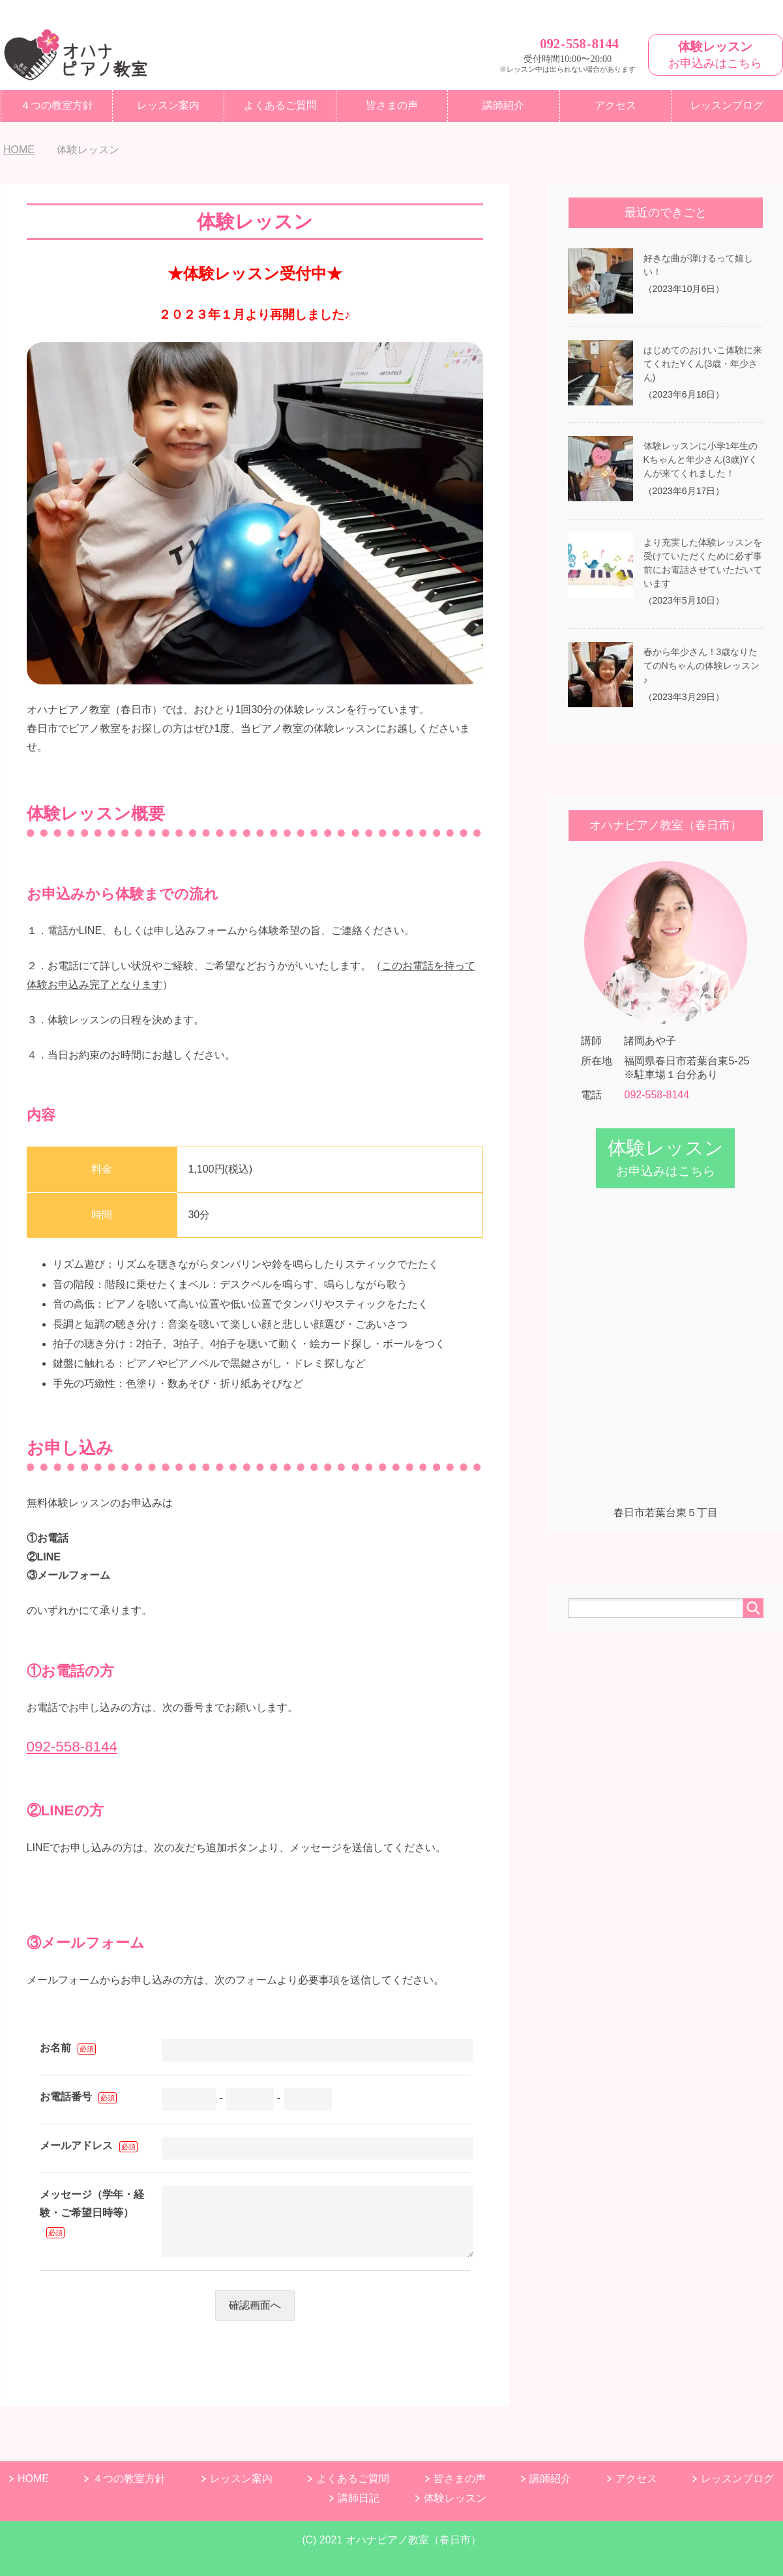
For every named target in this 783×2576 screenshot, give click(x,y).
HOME (33, 2478)
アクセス (615, 105)
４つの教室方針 (56, 105)
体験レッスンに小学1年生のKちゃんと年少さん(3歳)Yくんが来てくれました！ (700, 459)
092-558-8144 (72, 1746)
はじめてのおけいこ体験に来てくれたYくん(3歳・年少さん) (702, 364)
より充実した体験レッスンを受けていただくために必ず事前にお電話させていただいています (702, 563)
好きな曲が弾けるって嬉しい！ (698, 265)
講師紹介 (503, 105)
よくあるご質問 (280, 105)
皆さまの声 (392, 105)
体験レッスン (455, 2498)
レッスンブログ (737, 2478)
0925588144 (579, 42)
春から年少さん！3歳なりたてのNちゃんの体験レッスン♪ (701, 665)
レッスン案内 (168, 105)
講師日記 (358, 2498)
